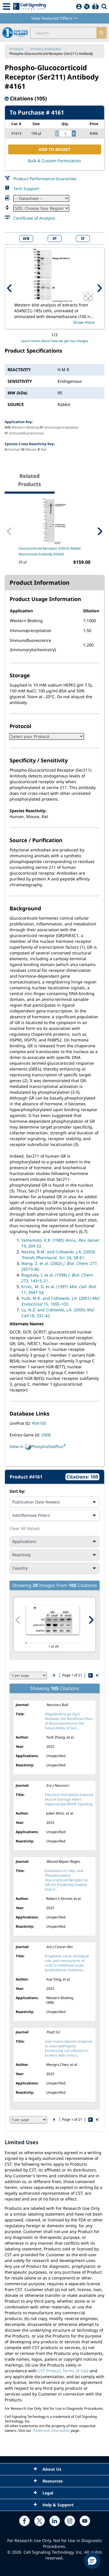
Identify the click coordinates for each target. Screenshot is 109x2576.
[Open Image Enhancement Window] (88, 296)
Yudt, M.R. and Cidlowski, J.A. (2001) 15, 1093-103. (60, 1301)
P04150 (39, 1423)
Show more (84, 322)
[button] (92, 2560)
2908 (46, 1435)
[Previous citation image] (18, 1620)
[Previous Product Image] (9, 288)
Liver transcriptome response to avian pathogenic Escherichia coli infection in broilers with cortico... (68, 2048)
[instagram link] (70, 2521)
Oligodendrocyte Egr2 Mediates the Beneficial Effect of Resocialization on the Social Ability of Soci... (69, 1721)
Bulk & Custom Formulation (54, 160)
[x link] (39, 2521)
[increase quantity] (74, 133)
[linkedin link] (54, 2521)
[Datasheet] (41, 198)
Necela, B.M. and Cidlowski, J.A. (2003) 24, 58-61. (58, 1254)
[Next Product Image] (99, 288)
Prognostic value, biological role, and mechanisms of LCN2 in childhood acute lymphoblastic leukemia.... (67, 1963)
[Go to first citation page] (54, 1675)
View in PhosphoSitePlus (38, 1447)
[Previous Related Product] (9, 531)
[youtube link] (85, 2521)
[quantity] (65, 133)
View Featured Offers (54, 18)
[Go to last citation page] (96, 1675)
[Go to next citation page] (90, 1675)
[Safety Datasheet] (41, 208)
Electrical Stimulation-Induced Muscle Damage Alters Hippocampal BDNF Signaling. (69, 1799)
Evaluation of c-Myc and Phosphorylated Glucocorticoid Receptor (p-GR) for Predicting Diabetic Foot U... (67, 1880)
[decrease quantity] (57, 133)
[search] (101, 32)
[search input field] (64, 32)
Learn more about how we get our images (54, 340)
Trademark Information (51, 2430)
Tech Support (26, 188)
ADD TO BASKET (54, 149)
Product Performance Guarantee (44, 178)
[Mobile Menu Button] (6, 6)
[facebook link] (24, 2521)
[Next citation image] (91, 1620)
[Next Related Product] (99, 531)
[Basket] (95, 6)
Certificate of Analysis (34, 218)
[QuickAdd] (87, 6)
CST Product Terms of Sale (63, 2370)
